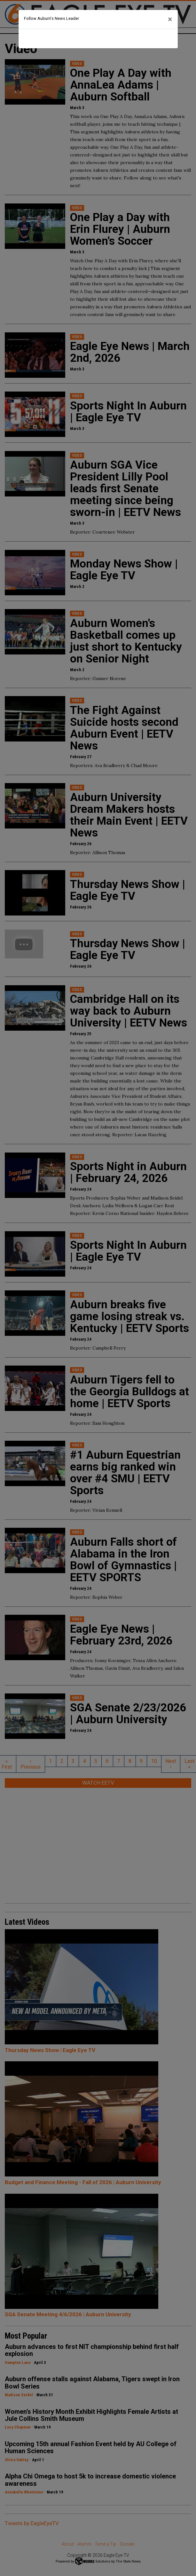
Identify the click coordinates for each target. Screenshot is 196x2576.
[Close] (170, 19)
